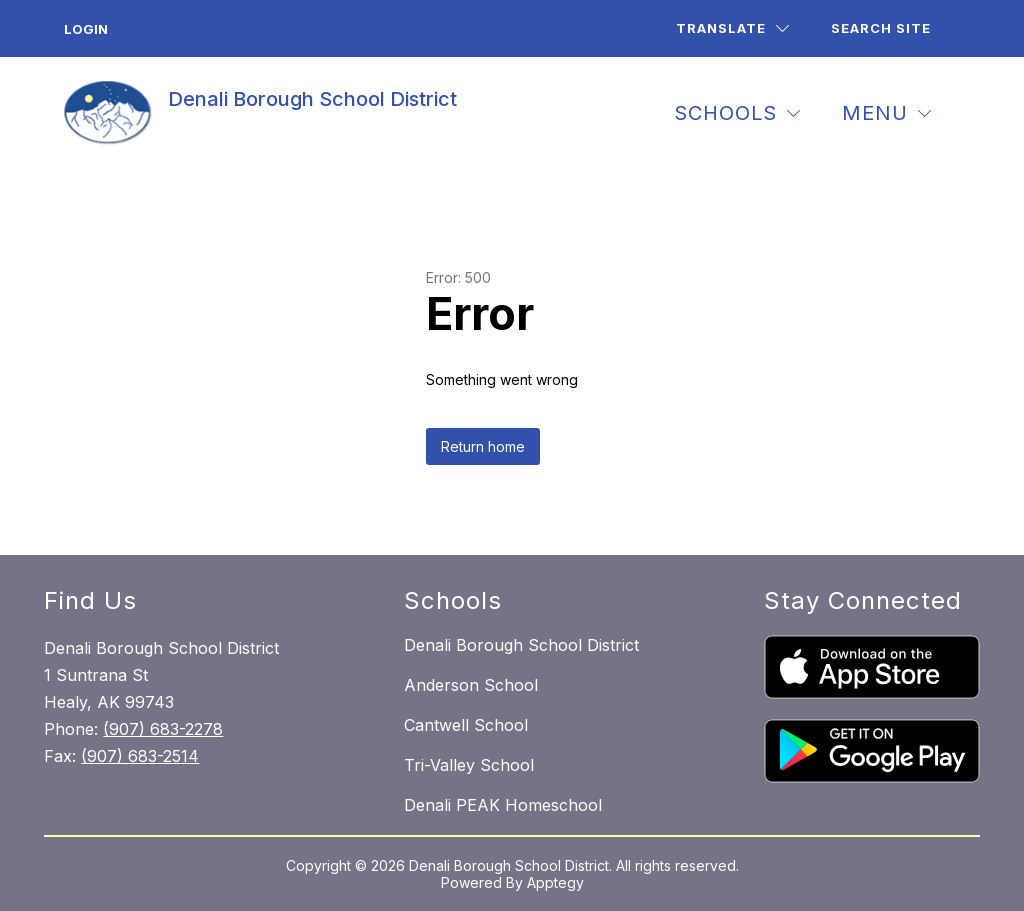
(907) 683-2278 (163, 729)
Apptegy (555, 882)
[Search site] (893, 28)
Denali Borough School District (521, 645)
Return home (483, 446)
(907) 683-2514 (140, 756)
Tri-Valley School (469, 765)
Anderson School (471, 685)
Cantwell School (466, 725)
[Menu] (886, 113)
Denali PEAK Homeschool (503, 805)
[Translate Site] (732, 28)
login (86, 29)
